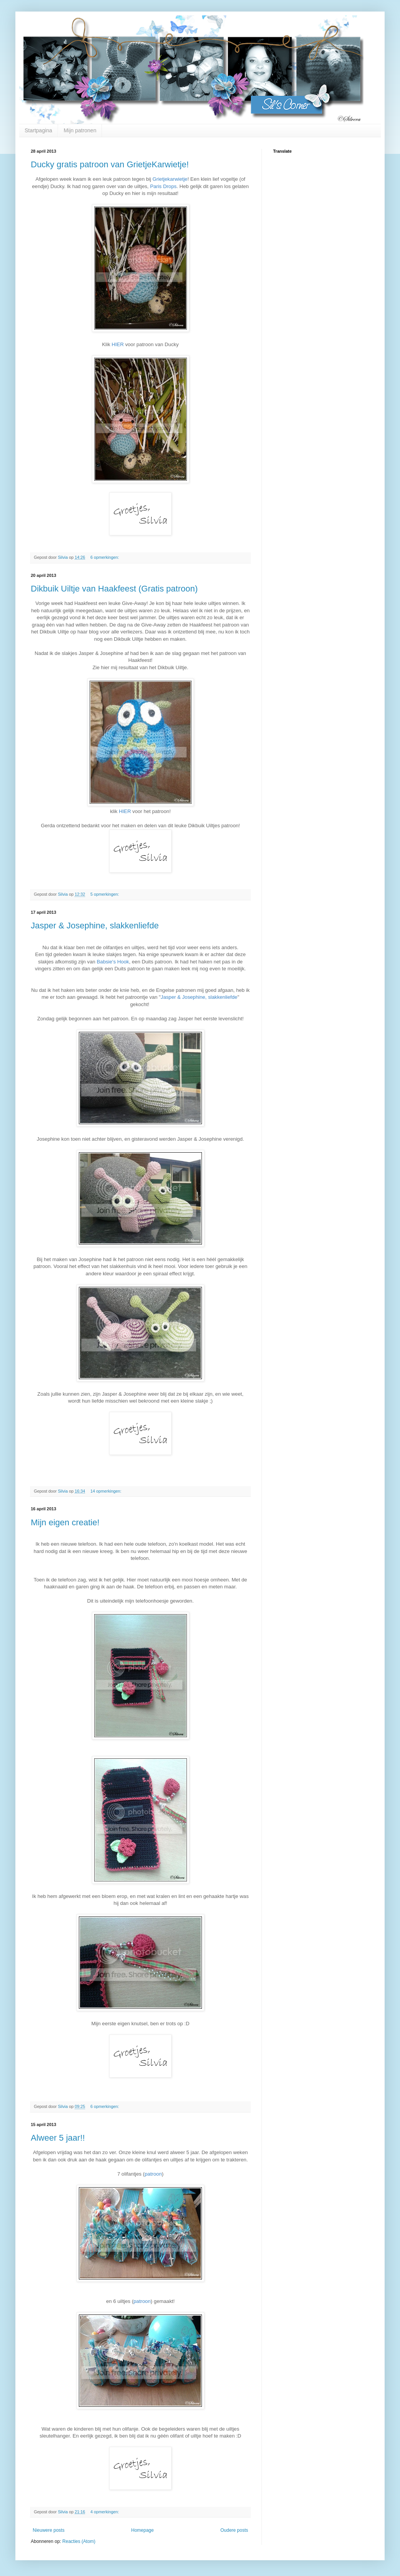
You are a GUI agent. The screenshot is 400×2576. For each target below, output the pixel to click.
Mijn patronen (80, 130)
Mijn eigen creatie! (65, 1522)
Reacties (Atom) (78, 2541)
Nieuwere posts (49, 2530)
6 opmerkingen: (105, 557)
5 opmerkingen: (105, 894)
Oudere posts (234, 2530)
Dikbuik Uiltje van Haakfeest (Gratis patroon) (114, 588)
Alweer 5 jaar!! (58, 2138)
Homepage (142, 2530)
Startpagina (38, 130)
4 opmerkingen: (105, 2511)
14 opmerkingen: (106, 1491)
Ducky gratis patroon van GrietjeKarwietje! (110, 164)
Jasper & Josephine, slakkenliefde (95, 925)
